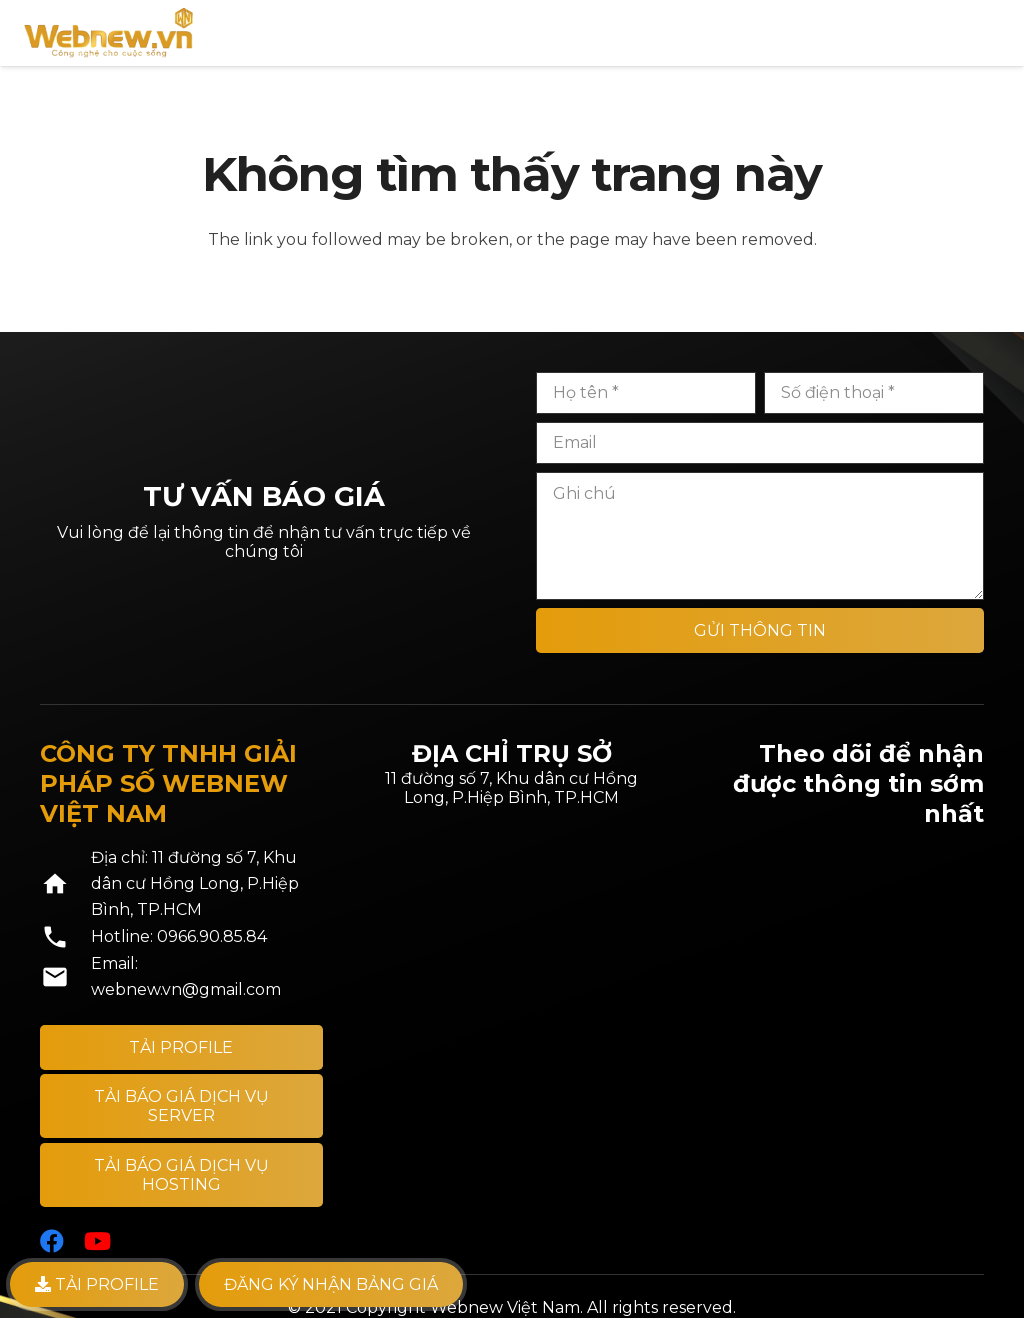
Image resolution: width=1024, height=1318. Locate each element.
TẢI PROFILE (97, 1284)
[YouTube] (97, 1241)
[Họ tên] (646, 393)
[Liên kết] (108, 33)
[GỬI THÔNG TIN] (760, 630)
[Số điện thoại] (874, 393)
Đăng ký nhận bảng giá (331, 1284)
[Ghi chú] (760, 536)
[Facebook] (52, 1241)
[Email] (760, 443)
